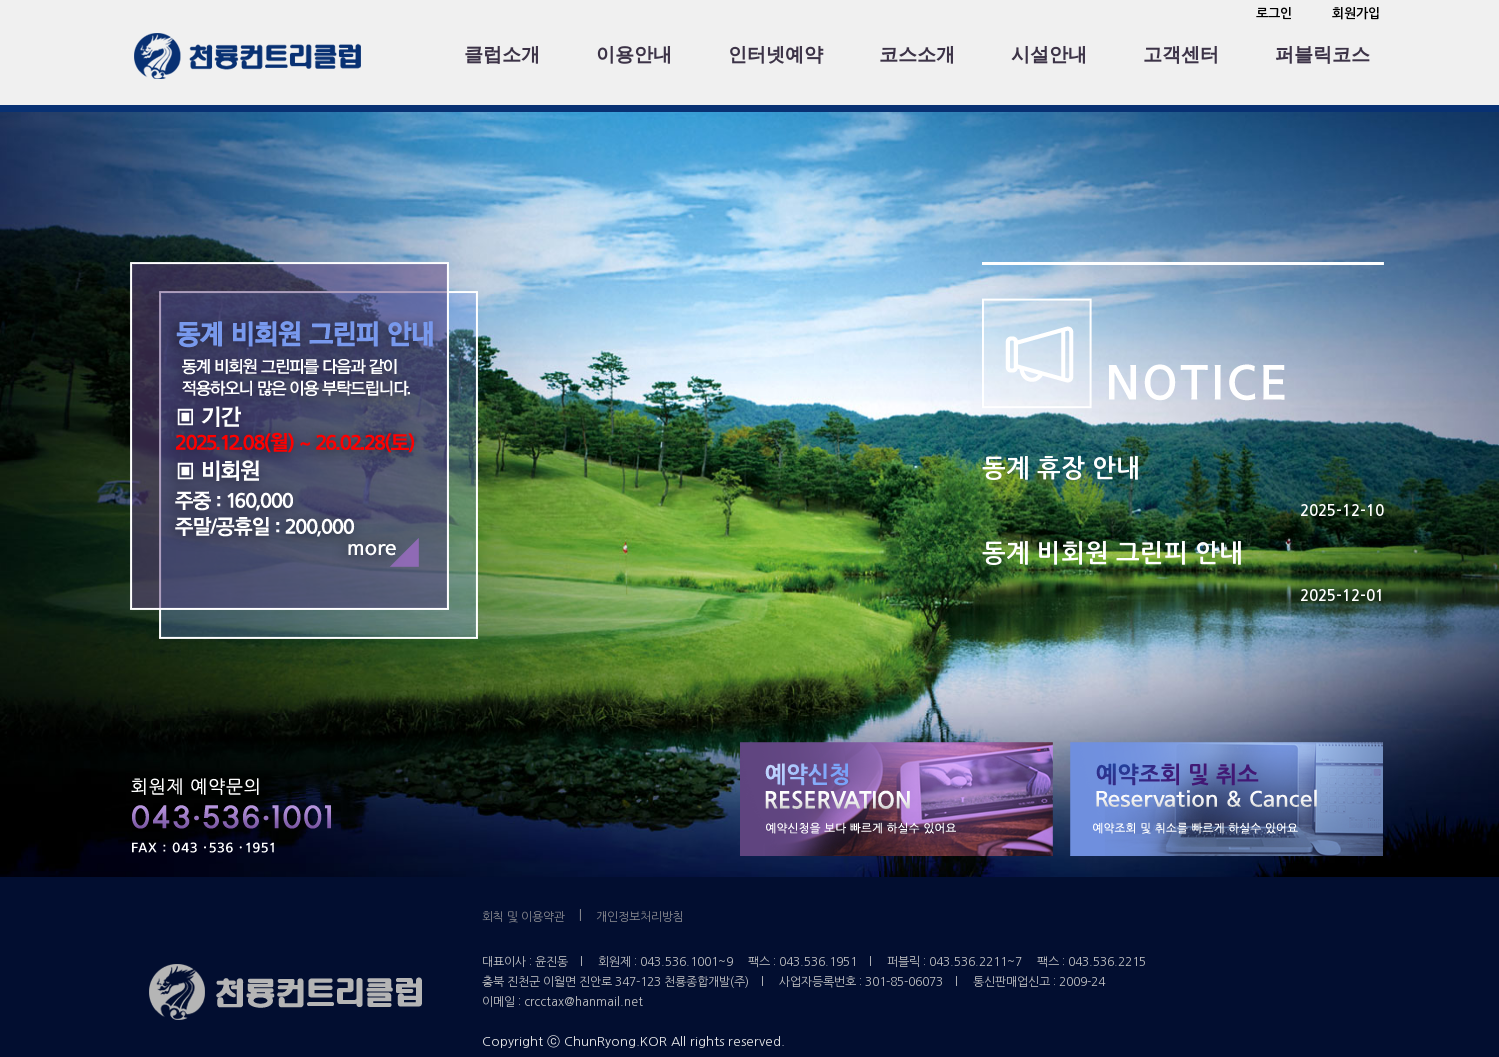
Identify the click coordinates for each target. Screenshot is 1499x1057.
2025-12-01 (1342, 595)
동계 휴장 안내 (1061, 468)
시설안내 (1049, 54)
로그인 (1274, 13)
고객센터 (1181, 54)
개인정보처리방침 (640, 917)
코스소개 (917, 54)
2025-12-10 (1342, 510)
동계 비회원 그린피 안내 (1112, 553)
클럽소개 (502, 54)
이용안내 (634, 54)
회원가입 (1356, 13)
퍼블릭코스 (1322, 54)
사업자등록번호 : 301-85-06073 (861, 982)
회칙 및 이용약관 (523, 917)
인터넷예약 (775, 54)
